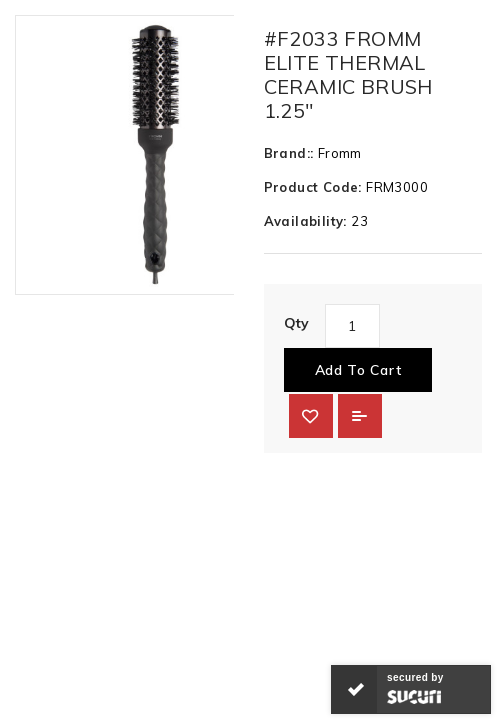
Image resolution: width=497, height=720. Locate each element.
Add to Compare (360, 416)
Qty (297, 323)
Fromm (340, 153)
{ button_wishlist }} (311, 416)
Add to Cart (358, 370)
